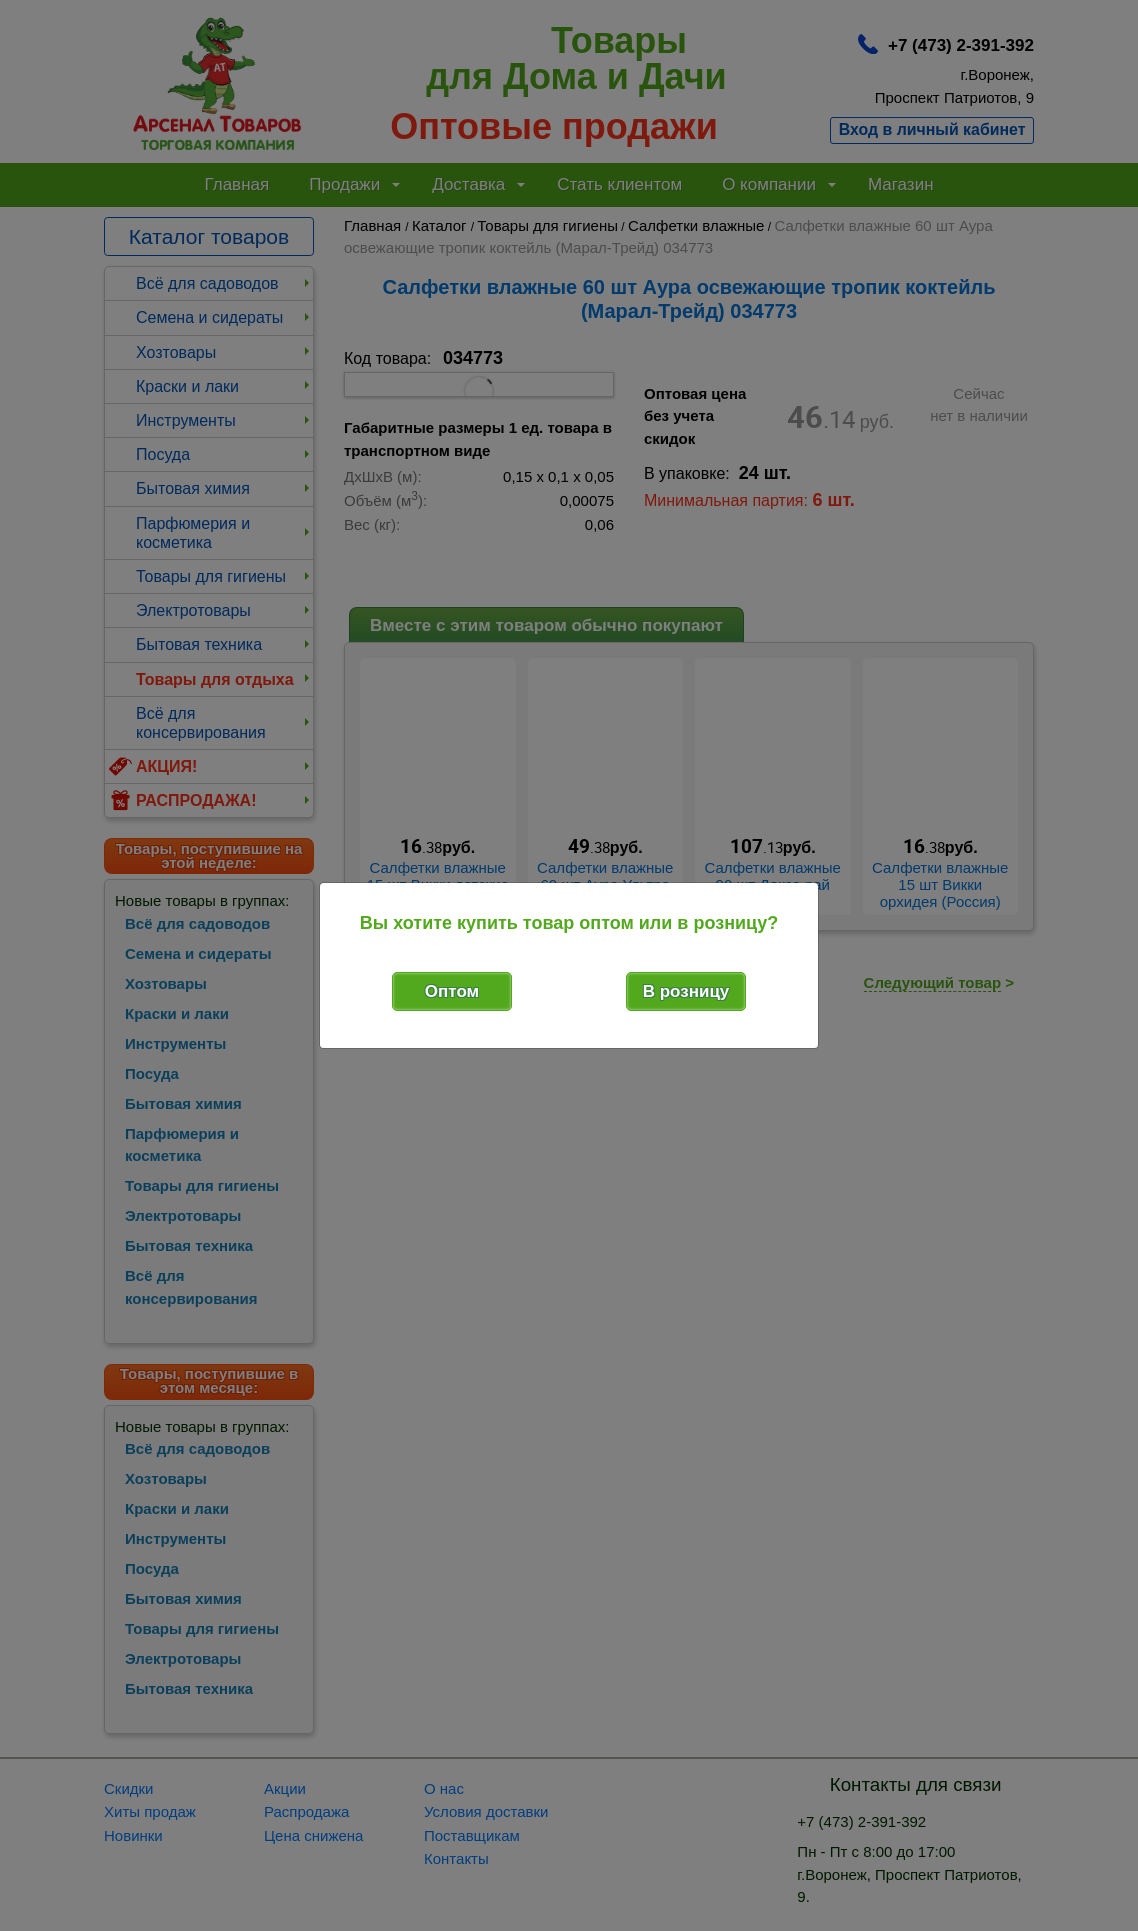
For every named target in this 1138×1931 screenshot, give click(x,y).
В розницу (686, 991)
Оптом (452, 991)
